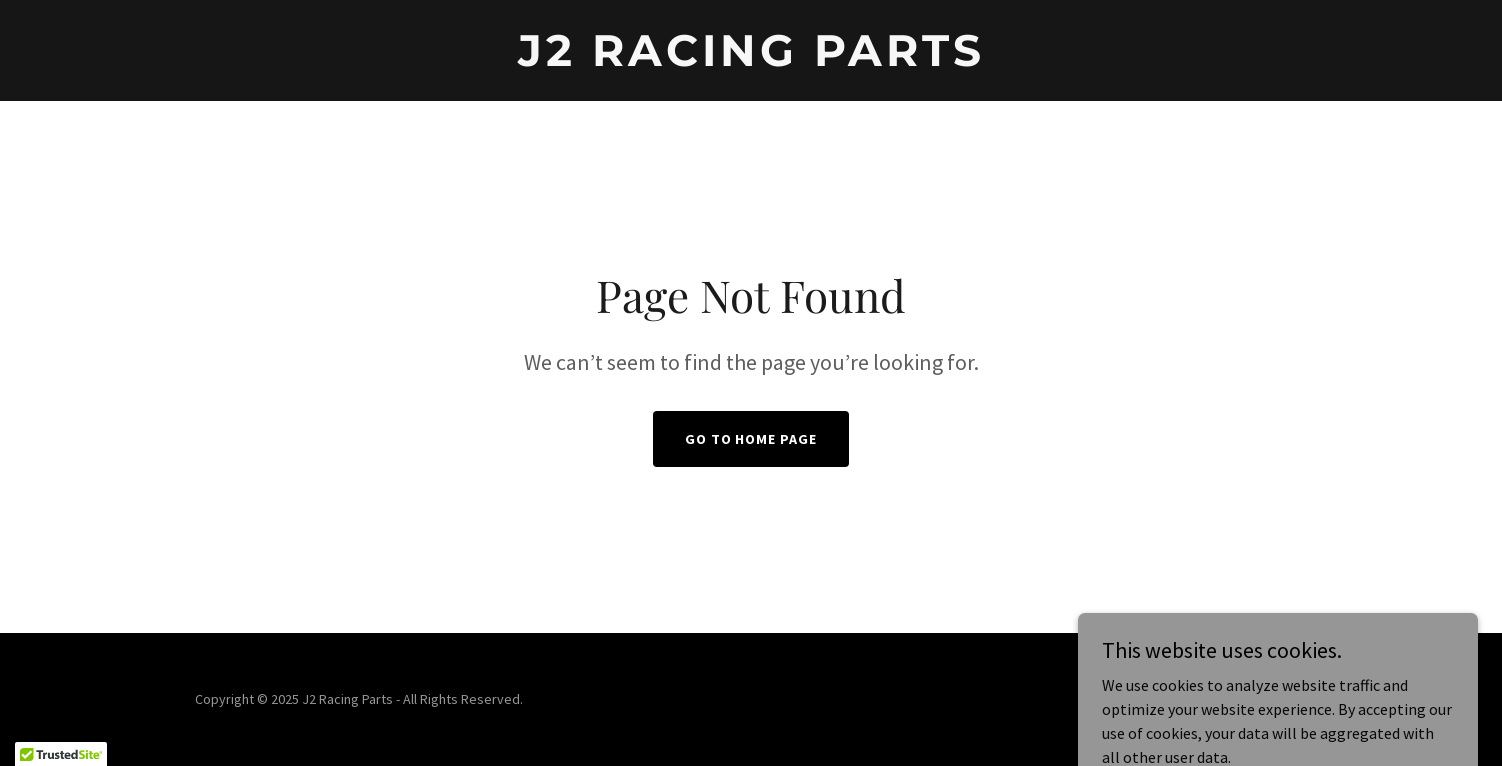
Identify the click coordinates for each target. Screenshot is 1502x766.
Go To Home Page (751, 439)
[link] (751, 60)
